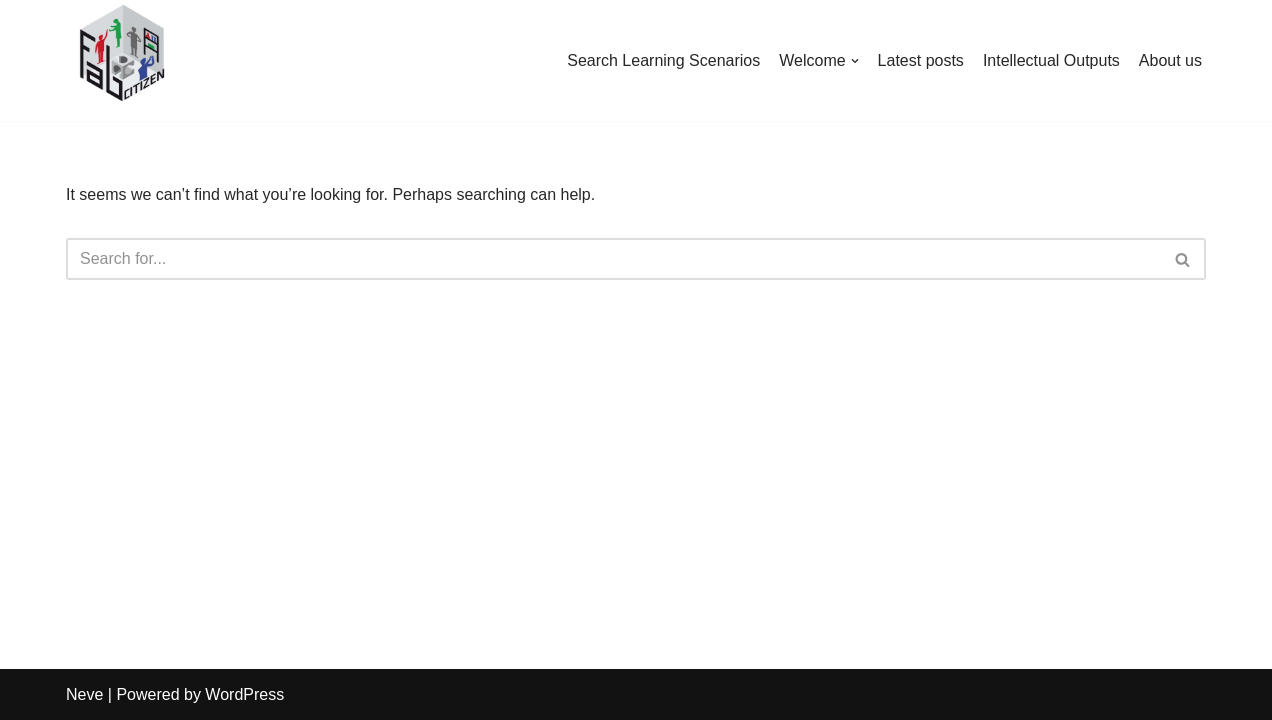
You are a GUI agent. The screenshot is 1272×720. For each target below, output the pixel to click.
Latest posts (921, 60)
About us (1170, 60)
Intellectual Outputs (1051, 60)
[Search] (613, 259)
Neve (84, 694)
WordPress (244, 694)
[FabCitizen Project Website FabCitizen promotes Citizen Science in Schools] (120, 56)
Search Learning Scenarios (663, 60)
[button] (855, 61)
